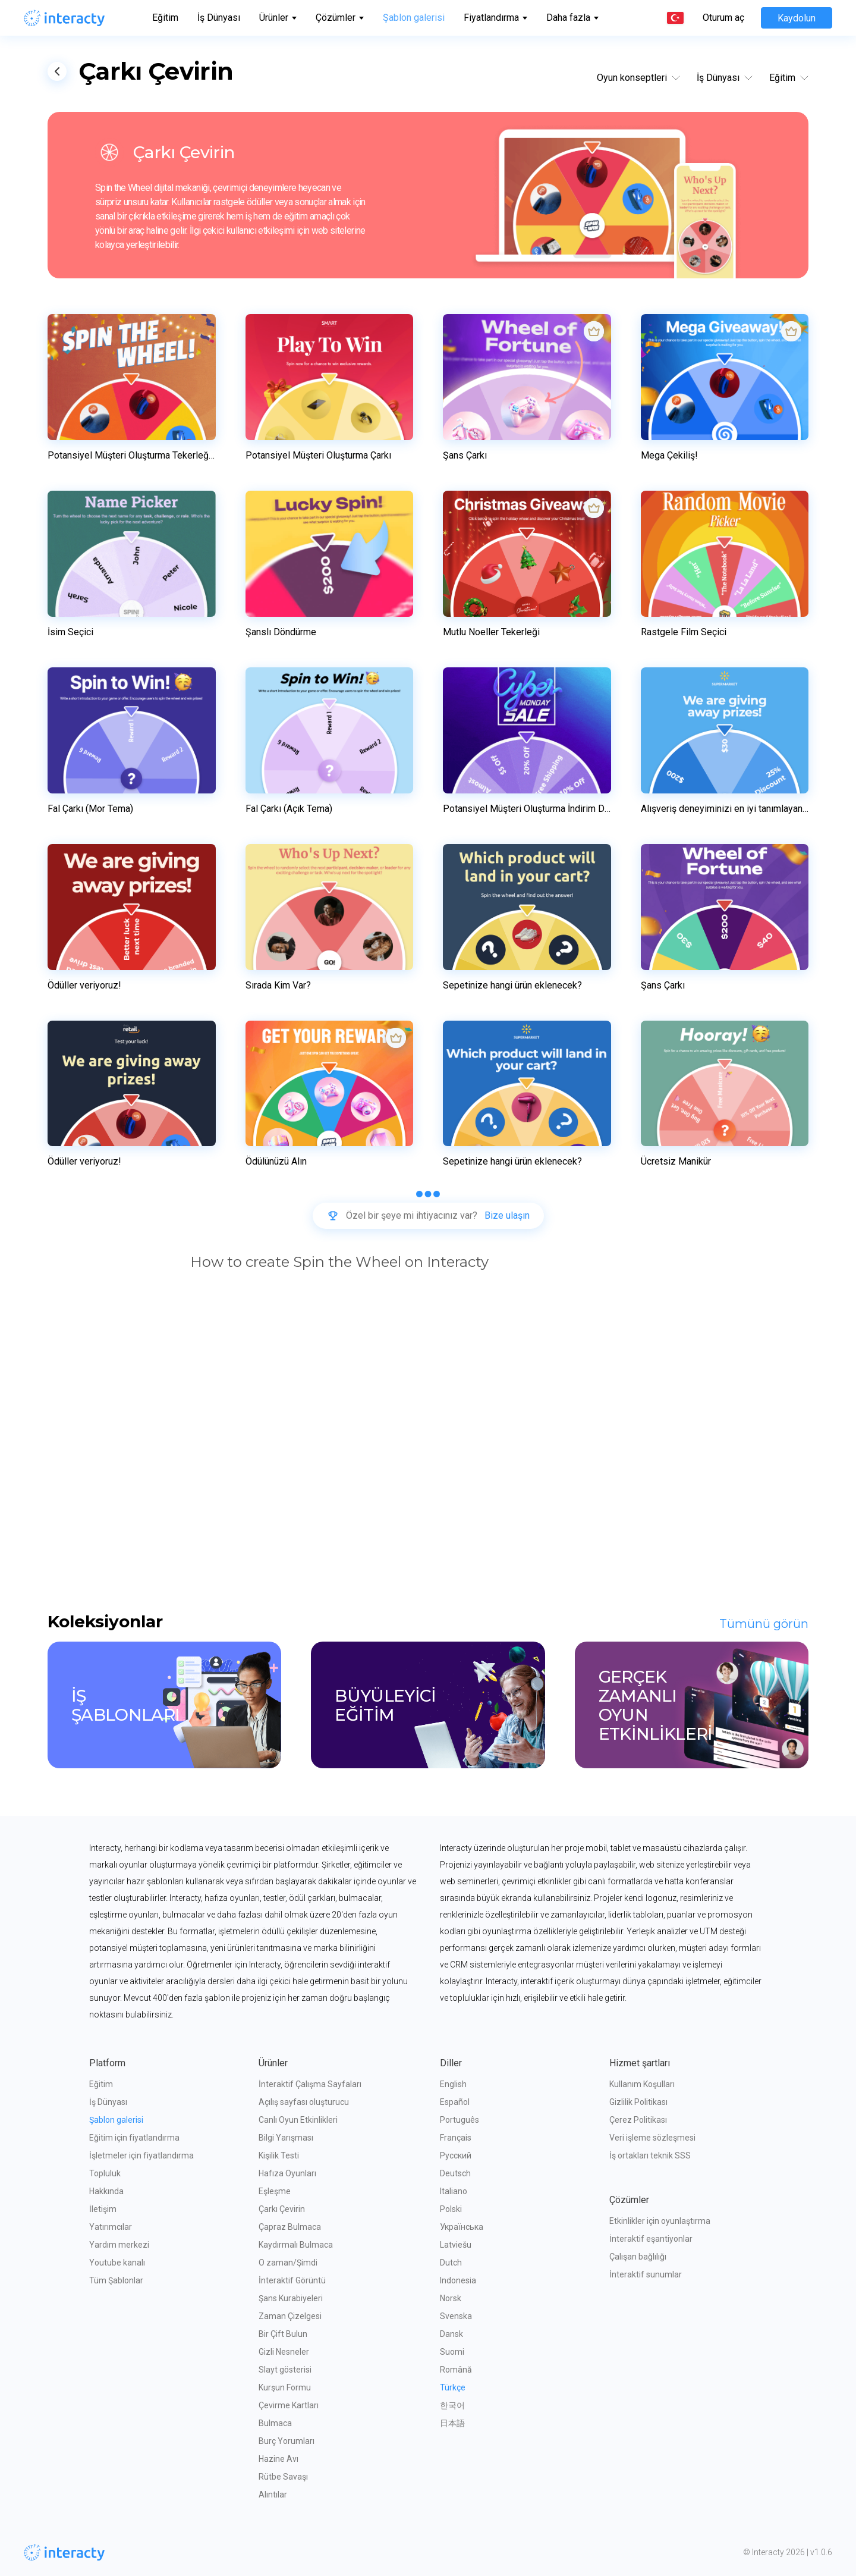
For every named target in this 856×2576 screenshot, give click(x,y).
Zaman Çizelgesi (290, 2316)
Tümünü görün (763, 1624)
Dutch (451, 2262)
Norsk (450, 2298)
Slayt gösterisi (285, 2369)
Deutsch (455, 2173)
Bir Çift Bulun (283, 2334)
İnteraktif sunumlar (645, 2274)
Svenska (456, 2316)
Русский (455, 2155)
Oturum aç (723, 18)
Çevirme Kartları (289, 2405)
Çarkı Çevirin (282, 2209)
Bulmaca (275, 2423)
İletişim (103, 2209)
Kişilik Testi (279, 2155)
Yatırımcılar (110, 2227)
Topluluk (105, 2173)
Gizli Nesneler (284, 2352)
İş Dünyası (218, 17)
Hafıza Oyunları (287, 2173)
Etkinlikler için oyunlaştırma (659, 2221)
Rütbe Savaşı (283, 2476)
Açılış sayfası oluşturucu (304, 2102)
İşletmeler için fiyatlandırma (141, 2155)
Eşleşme (275, 2191)
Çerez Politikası (638, 2120)
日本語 (452, 2423)
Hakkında (106, 2191)
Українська (461, 2227)
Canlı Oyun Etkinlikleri (298, 2120)
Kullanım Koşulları (642, 2084)
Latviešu (455, 2244)
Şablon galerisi (414, 17)
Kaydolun (797, 18)
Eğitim (165, 17)
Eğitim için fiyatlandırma (134, 2137)
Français (455, 2137)
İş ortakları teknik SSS (650, 2155)
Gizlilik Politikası (638, 2102)
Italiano (453, 2191)
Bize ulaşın (507, 1215)
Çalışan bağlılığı (637, 2256)
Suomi (452, 2352)
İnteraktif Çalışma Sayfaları (310, 2084)
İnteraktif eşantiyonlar (651, 2239)
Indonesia (458, 2280)
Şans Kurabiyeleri (291, 2298)
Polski (451, 2209)
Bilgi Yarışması (286, 2137)
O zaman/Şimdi (288, 2262)
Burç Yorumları (286, 2441)
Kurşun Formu (285, 2387)
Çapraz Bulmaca (290, 2227)
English (453, 2084)
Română (456, 2369)
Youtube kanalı (117, 2262)
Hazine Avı (278, 2459)
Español (455, 2102)
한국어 (452, 2405)
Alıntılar (273, 2494)
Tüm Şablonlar (116, 2280)
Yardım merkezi (119, 2244)
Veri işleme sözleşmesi (652, 2137)
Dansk (451, 2334)
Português (459, 2120)
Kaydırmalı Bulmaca (296, 2244)
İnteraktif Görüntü (292, 2280)
